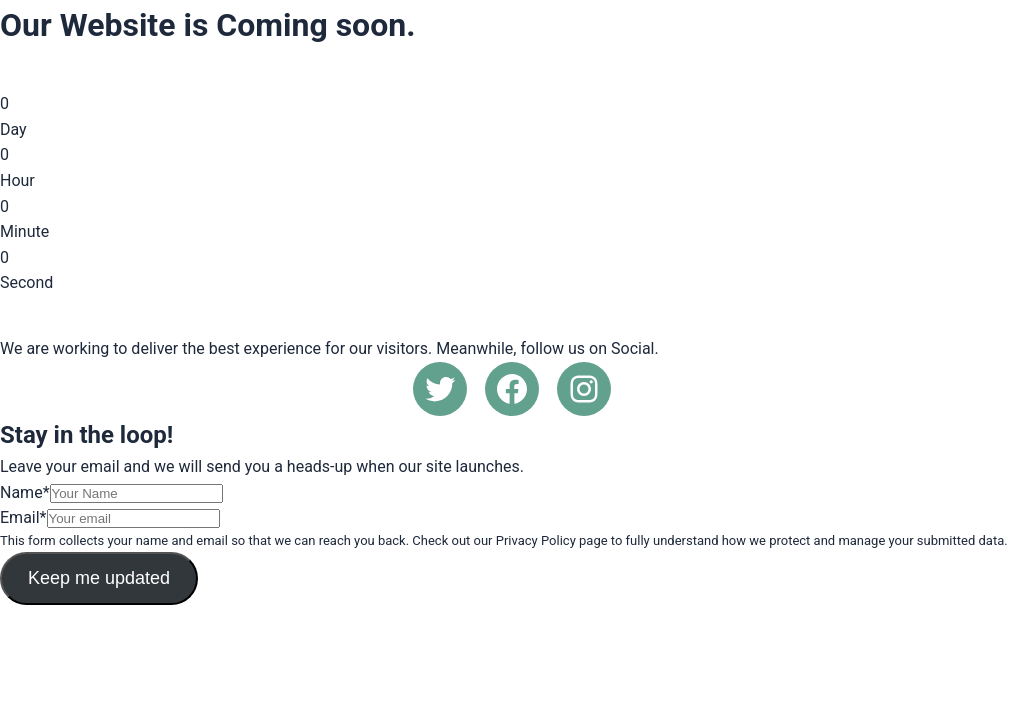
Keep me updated (99, 578)
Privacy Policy (536, 540)
